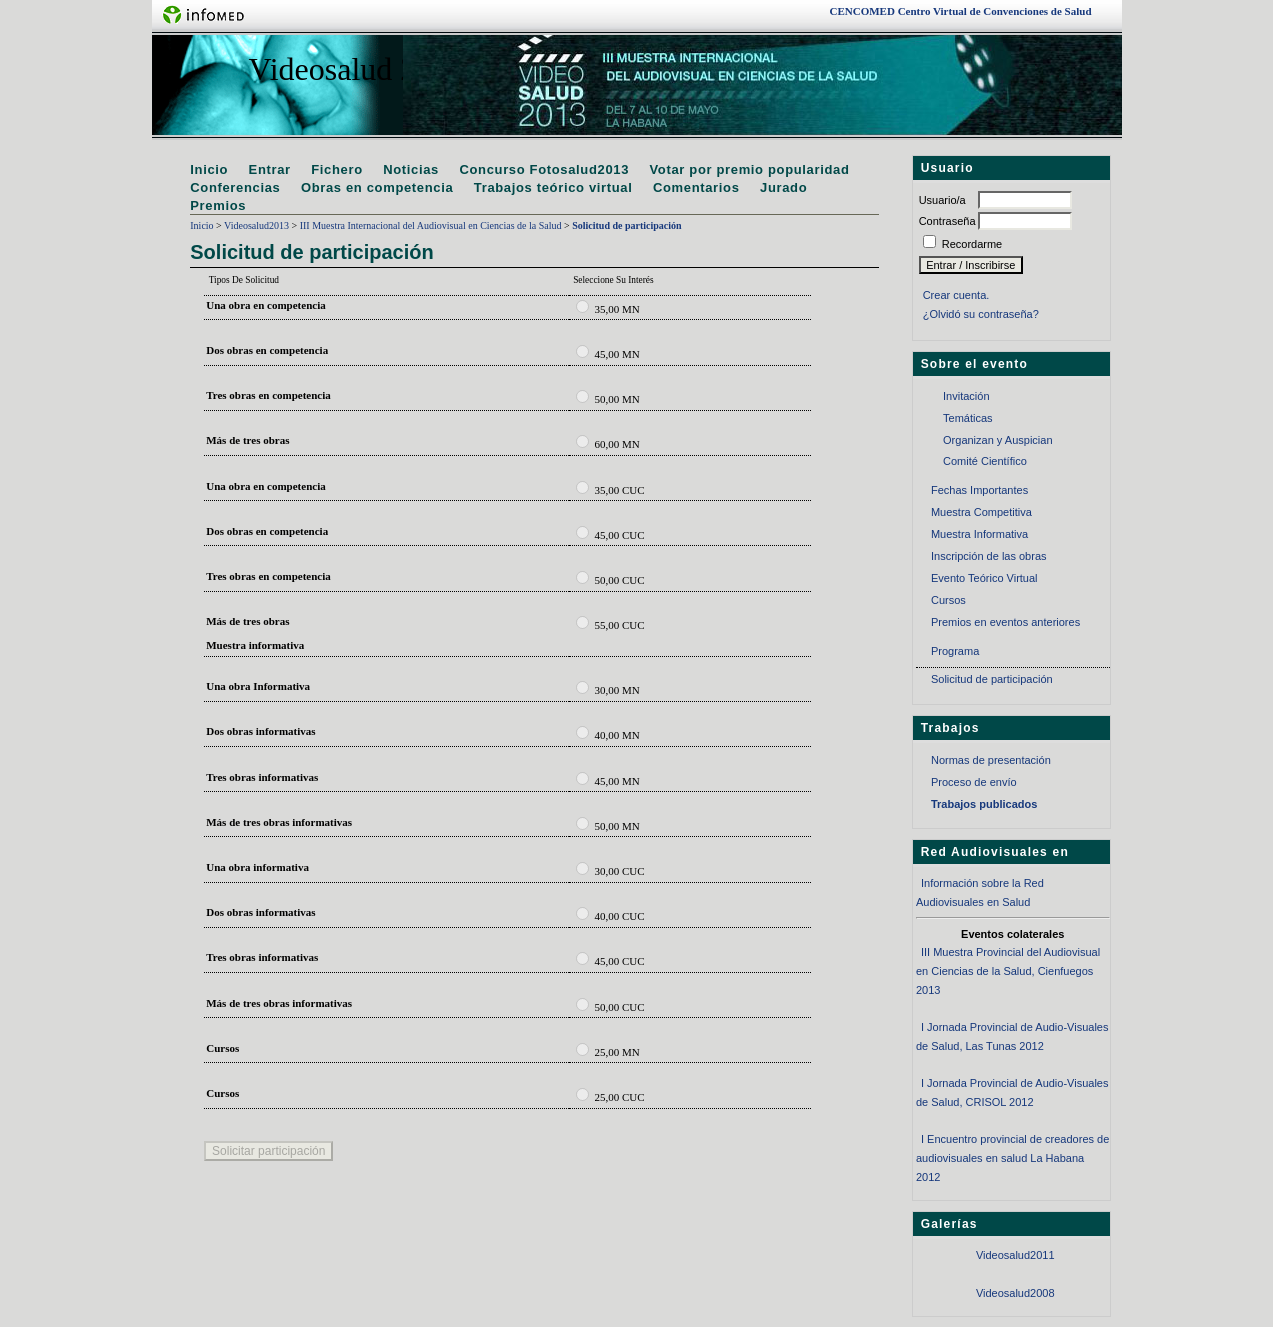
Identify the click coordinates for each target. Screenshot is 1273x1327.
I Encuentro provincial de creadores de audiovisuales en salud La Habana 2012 (1012, 1157)
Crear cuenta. (956, 295)
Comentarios (696, 187)
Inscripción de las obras (989, 556)
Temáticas (968, 418)
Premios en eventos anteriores (1005, 622)
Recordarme (972, 244)
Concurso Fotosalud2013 (544, 169)
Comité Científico (985, 461)
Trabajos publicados (984, 804)
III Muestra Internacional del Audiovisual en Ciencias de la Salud (431, 225)
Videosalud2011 (1015, 1255)
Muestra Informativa (979, 534)
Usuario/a (942, 200)
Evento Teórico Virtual (984, 578)
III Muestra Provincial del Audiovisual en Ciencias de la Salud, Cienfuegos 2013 (1008, 970)
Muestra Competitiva (981, 512)
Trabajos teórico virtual (553, 187)
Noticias (411, 169)
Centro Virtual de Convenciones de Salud (961, 11)
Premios (218, 205)
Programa (955, 651)
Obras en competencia (377, 187)
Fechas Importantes (979, 490)
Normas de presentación (991, 760)
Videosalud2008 (1015, 1293)
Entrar (270, 169)
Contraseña (947, 221)
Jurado (783, 187)
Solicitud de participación (992, 679)
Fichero (337, 169)
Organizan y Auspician (997, 440)
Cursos (948, 600)
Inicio (209, 169)
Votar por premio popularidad (750, 169)
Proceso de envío (974, 782)
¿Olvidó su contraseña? (981, 314)
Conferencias (235, 187)
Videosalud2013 (256, 225)
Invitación (966, 396)
